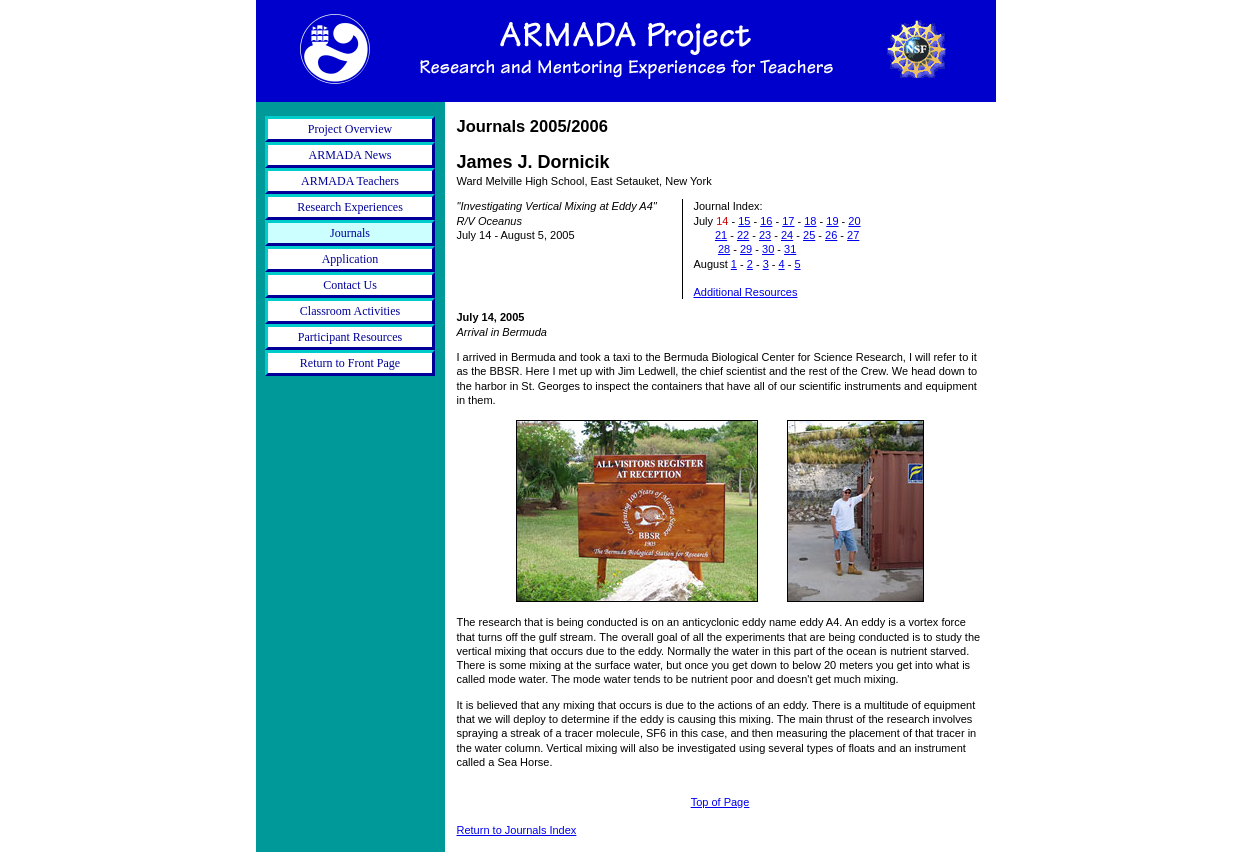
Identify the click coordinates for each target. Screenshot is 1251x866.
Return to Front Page (350, 363)
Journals (350, 233)
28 (724, 249)
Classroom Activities (350, 311)
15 (744, 221)
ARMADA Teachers (350, 181)
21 (721, 235)
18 (810, 221)
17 (788, 221)
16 (766, 221)
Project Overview (350, 129)
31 (790, 249)
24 (787, 235)
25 (809, 235)
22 (743, 235)
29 (746, 249)
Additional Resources (746, 292)
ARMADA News (349, 155)
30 (768, 249)
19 (832, 221)
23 (765, 235)
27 (853, 235)
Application (350, 259)
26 (831, 235)
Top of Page (720, 802)
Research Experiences (350, 207)
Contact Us (350, 285)
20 (854, 221)
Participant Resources (350, 337)
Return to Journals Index (517, 830)
